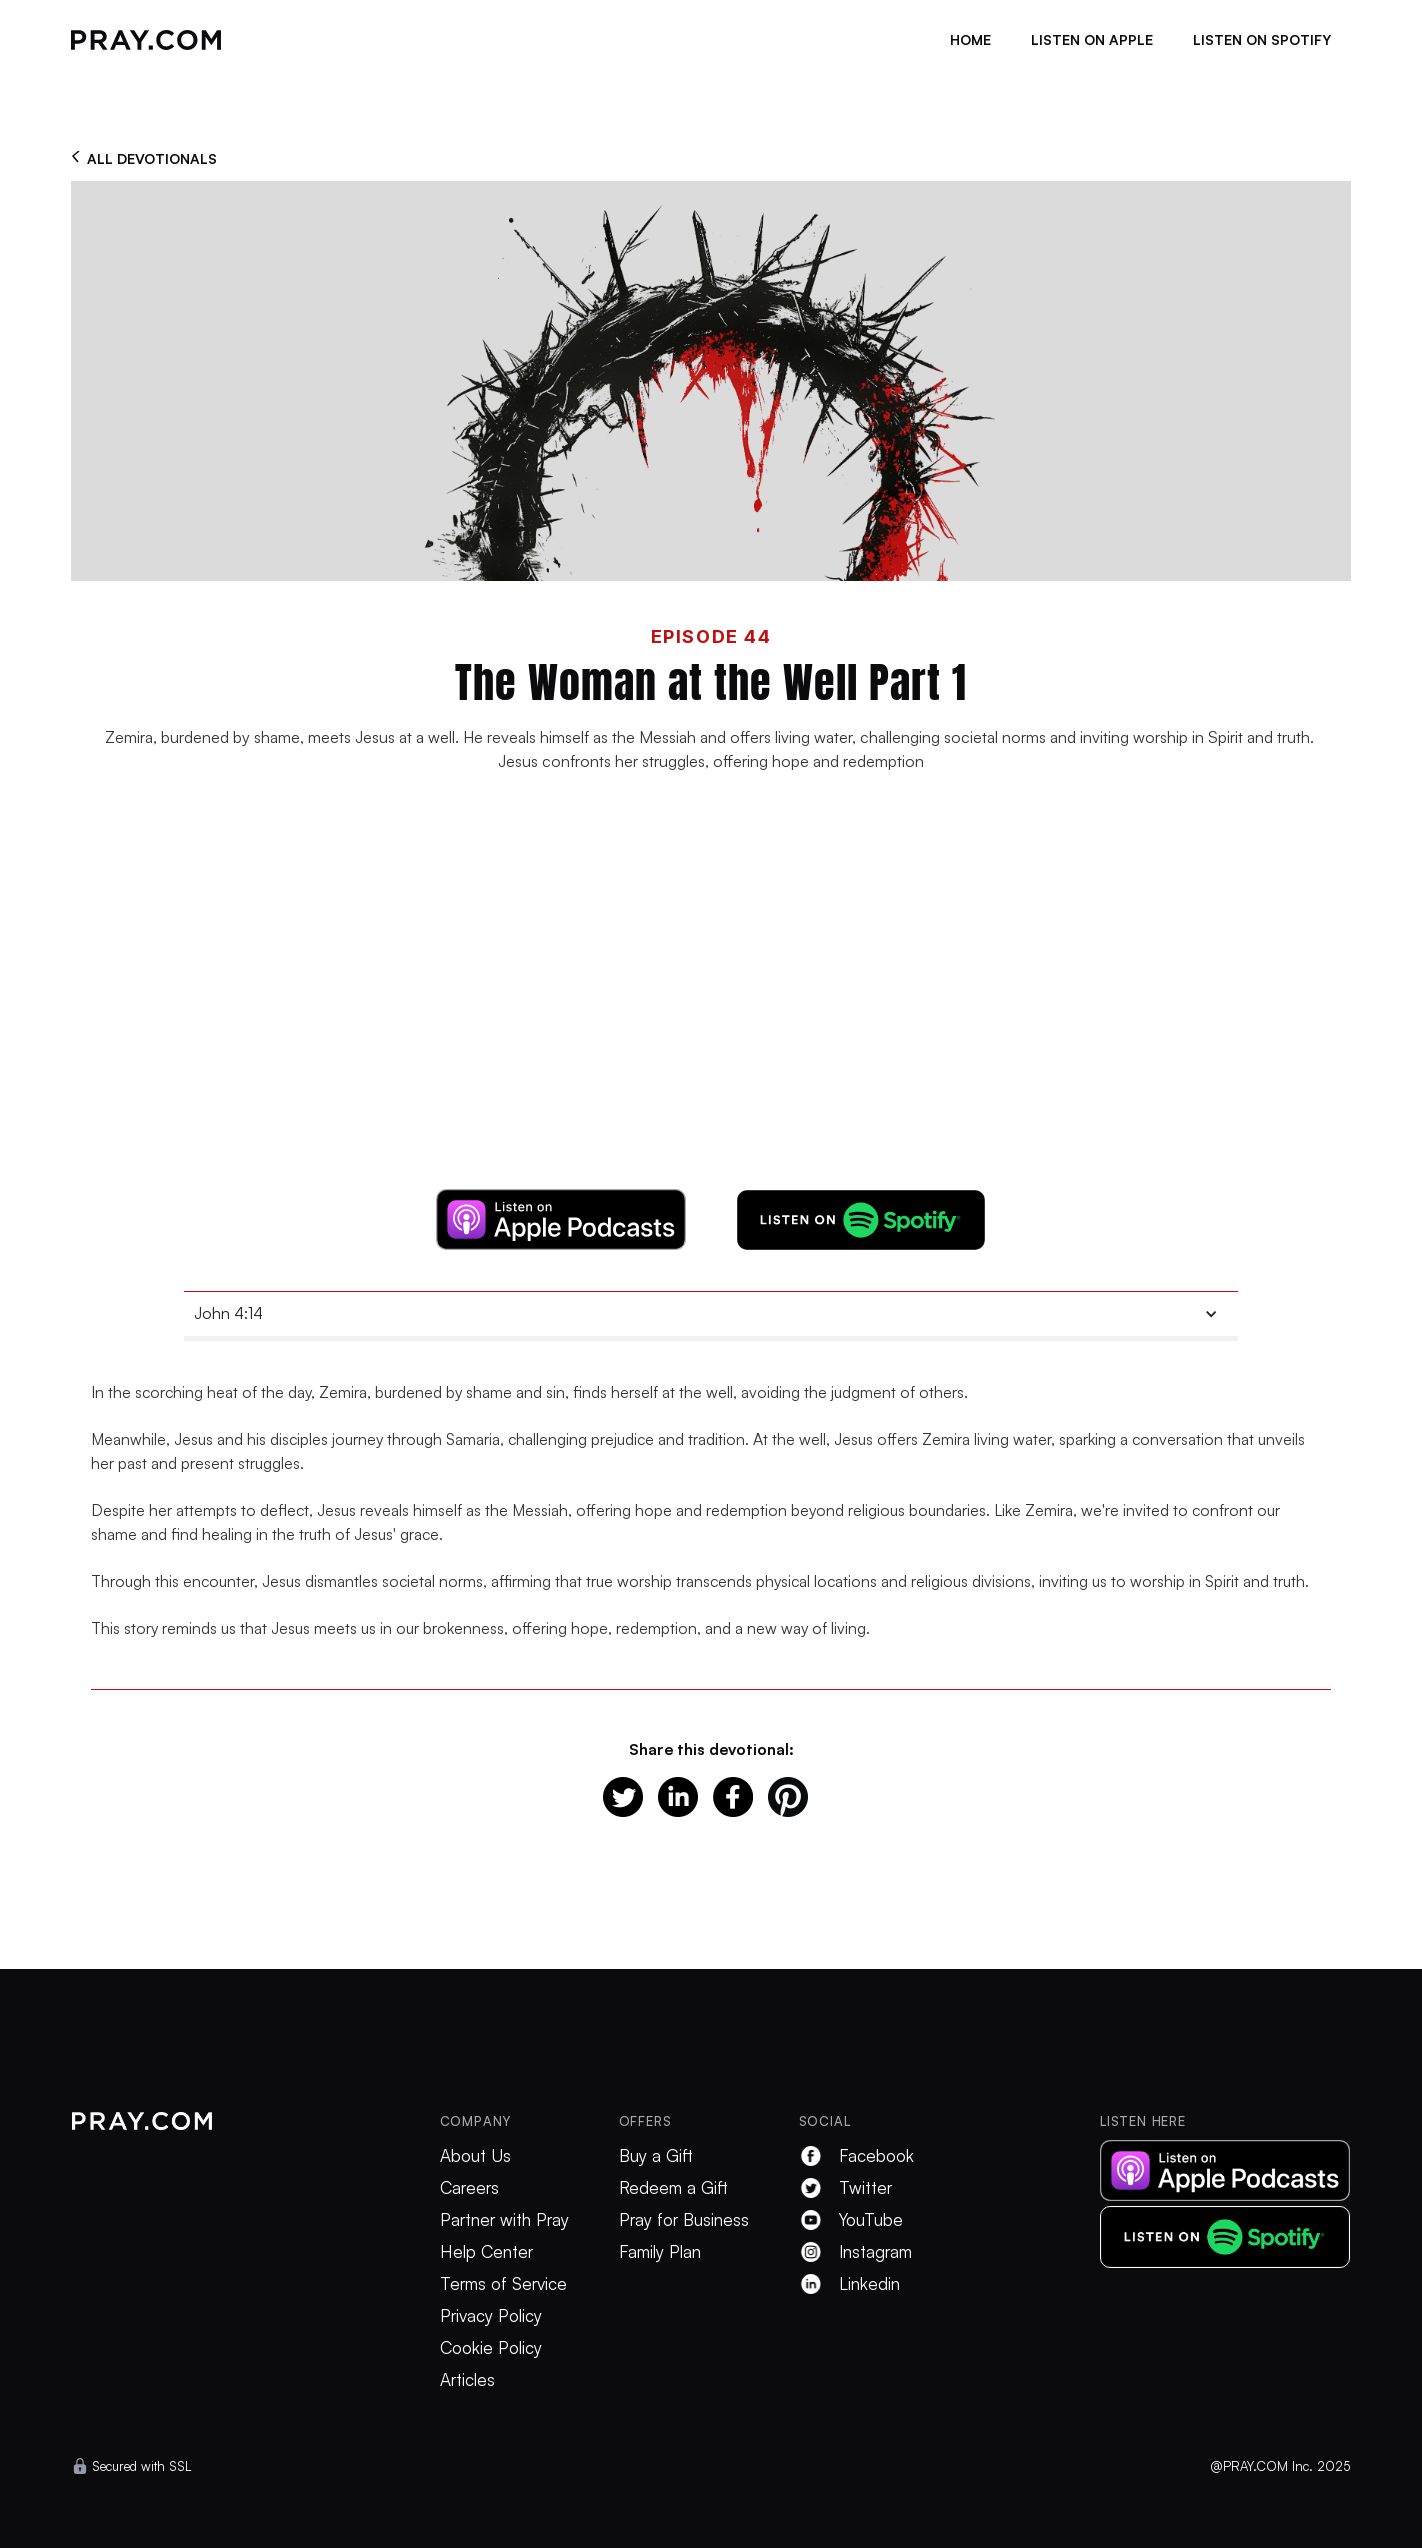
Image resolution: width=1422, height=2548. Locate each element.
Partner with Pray (504, 2220)
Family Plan (660, 2252)
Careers (469, 2188)
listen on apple (1092, 39)
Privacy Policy (491, 2316)
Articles (467, 2380)
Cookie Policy (491, 2348)
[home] (146, 40)
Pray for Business (684, 2220)
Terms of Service (503, 2284)
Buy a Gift (656, 2156)
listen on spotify (1262, 39)
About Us (475, 2156)
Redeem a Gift (673, 2188)
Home (970, 39)
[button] (711, 1314)
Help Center (486, 2252)
